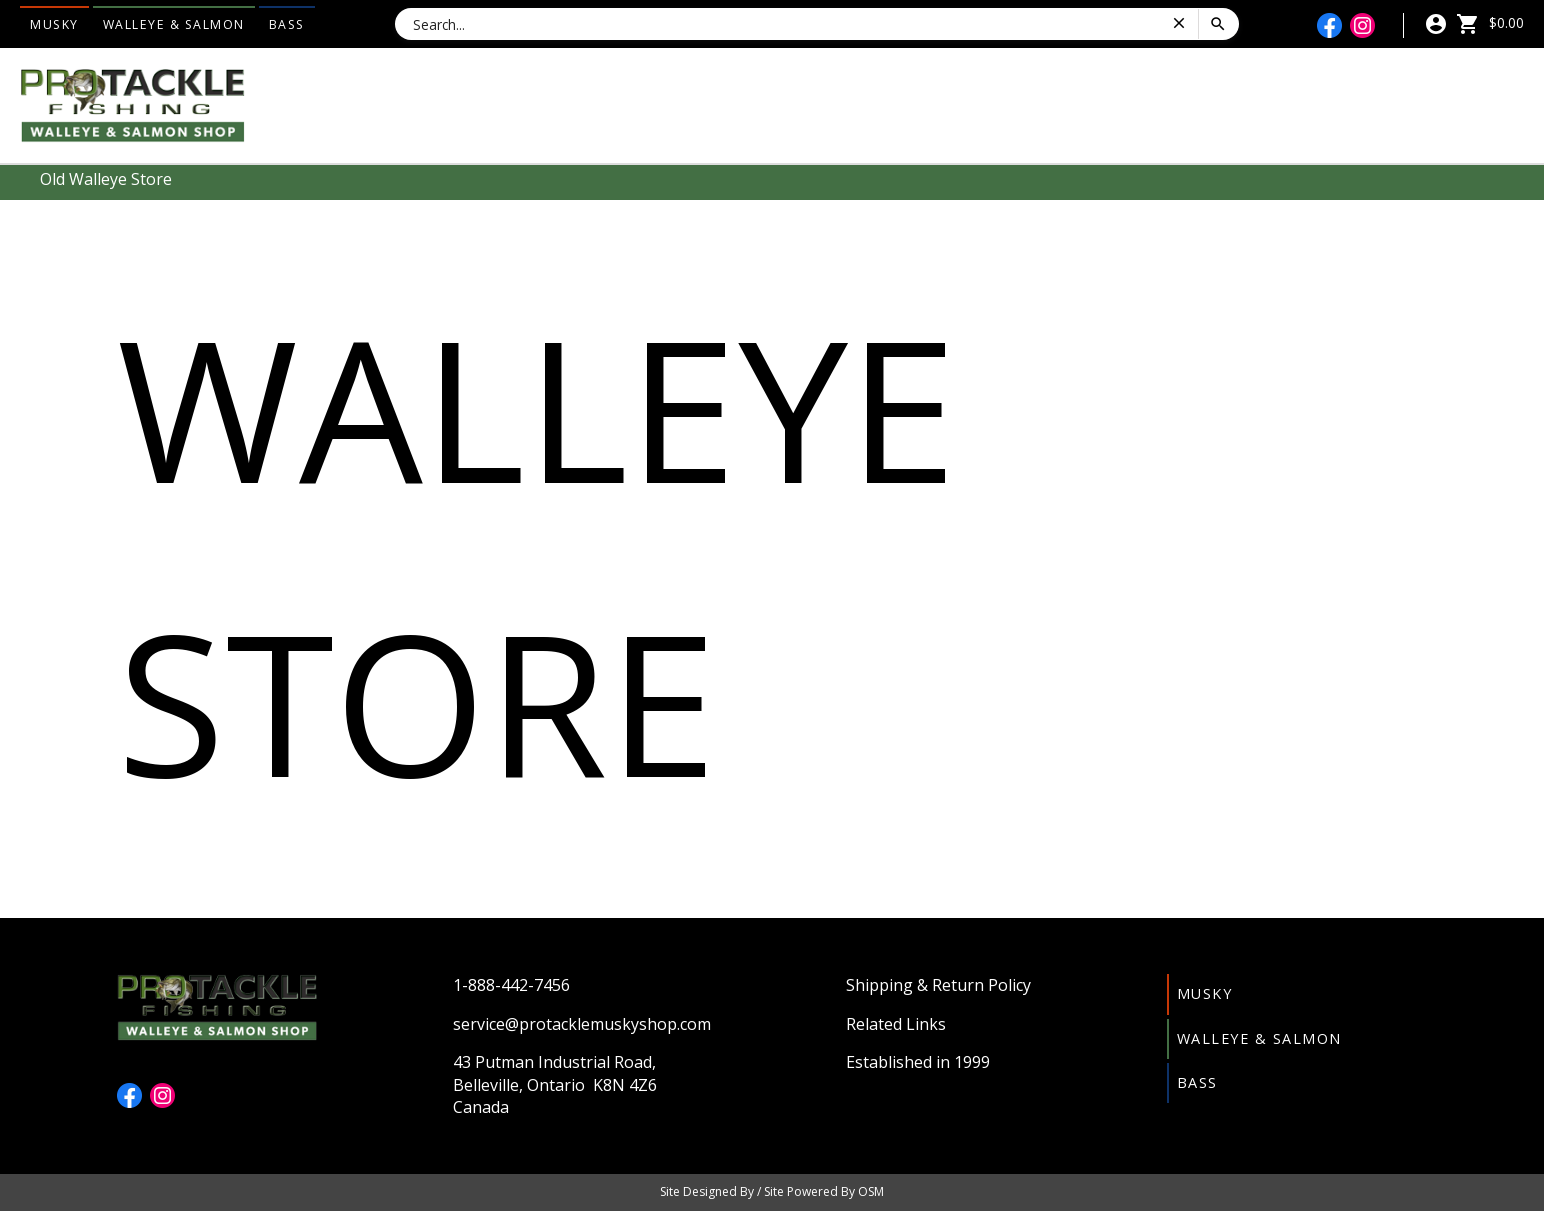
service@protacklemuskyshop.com (582, 1024)
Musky (54, 24)
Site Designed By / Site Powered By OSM (772, 1191)
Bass (287, 24)
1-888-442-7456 (511, 985)
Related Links (896, 1024)
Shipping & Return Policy (938, 985)
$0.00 (1490, 22)
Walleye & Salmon (174, 24)
